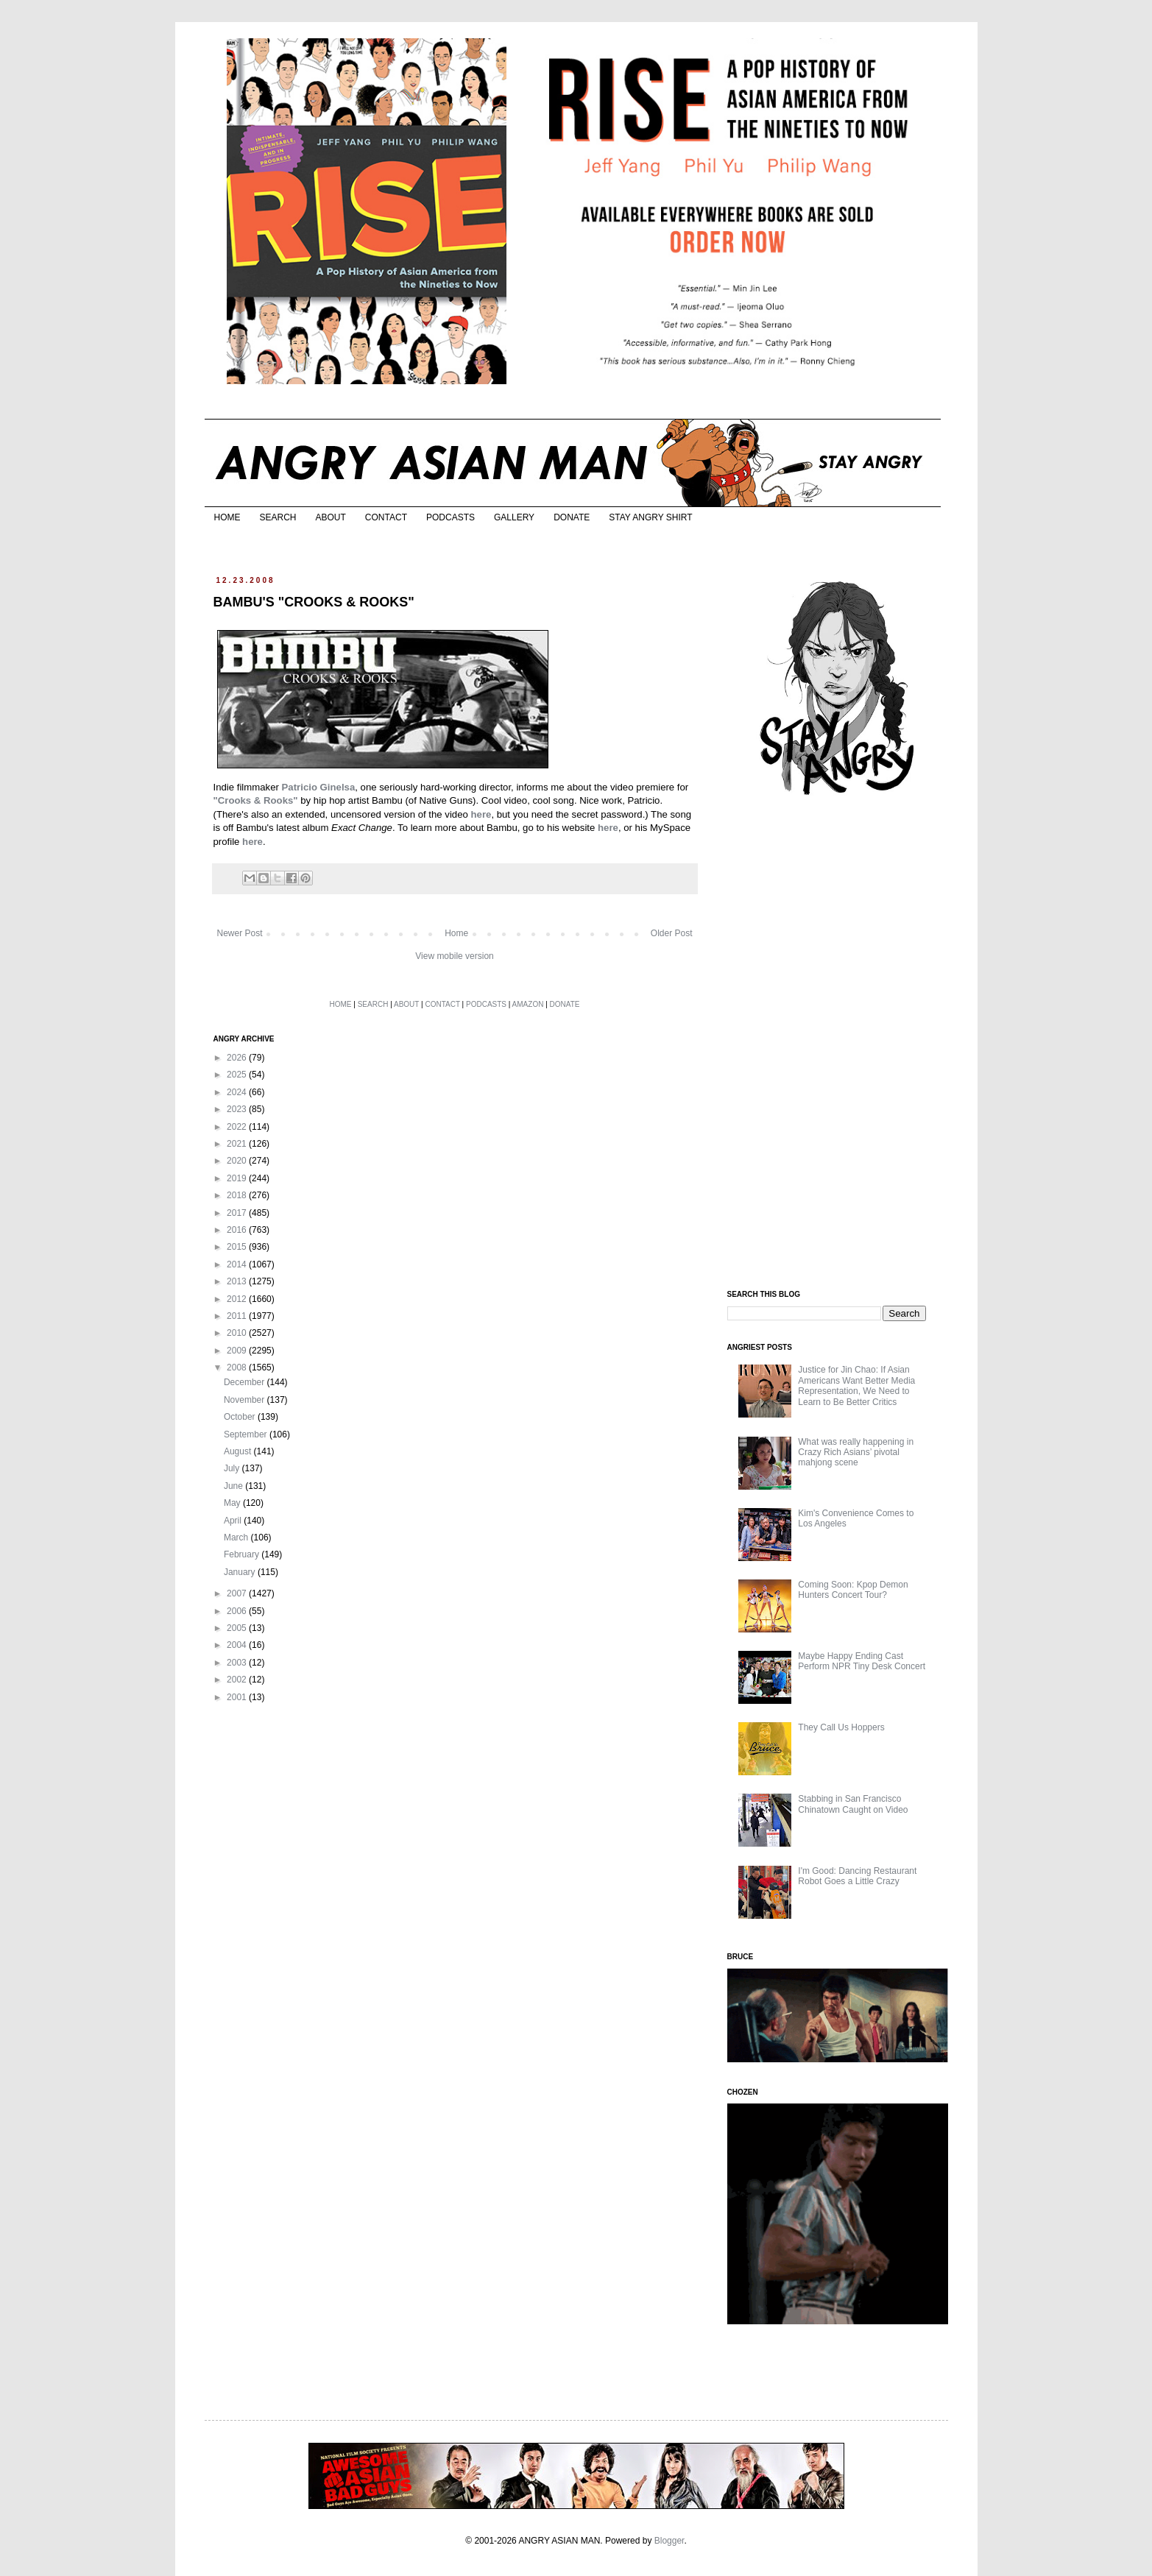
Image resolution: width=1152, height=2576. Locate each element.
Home (456, 933)
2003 (238, 1662)
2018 (238, 1195)
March (237, 1537)
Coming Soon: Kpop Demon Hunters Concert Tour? (853, 1589)
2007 (238, 1593)
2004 (238, 1645)
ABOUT (331, 517)
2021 (238, 1144)
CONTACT (386, 517)
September (246, 1434)
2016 (238, 1230)
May (233, 1503)
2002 (238, 1679)
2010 (238, 1333)
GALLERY (514, 517)
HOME (227, 517)
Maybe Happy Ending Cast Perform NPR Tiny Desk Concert (861, 1661)
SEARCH (278, 517)
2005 (238, 1628)
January (241, 1572)
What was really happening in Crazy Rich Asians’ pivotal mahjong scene (856, 1452)
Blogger (669, 2541)
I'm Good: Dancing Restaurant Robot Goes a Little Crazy (857, 1876)
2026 (238, 1057)
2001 (238, 1697)
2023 (238, 1109)
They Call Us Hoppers (841, 1727)
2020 (238, 1161)
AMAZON (528, 1004)
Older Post (672, 933)
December (245, 1382)
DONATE (572, 517)
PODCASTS (450, 517)
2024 (238, 1092)
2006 (238, 1611)
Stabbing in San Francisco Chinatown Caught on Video (853, 1804)
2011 (238, 1316)
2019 (238, 1178)
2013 (238, 1281)
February (242, 1554)
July (233, 1468)
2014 (238, 1264)
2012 (238, 1299)
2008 (238, 1367)
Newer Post (240, 933)
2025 (238, 1074)
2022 (238, 1127)
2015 (238, 1247)
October (241, 1417)
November (245, 1400)
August (239, 1451)
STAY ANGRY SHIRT (650, 517)
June (234, 1486)
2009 (238, 1350)
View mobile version (454, 956)
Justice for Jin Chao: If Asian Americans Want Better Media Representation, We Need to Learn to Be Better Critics (856, 1385)
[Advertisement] (837, 1043)
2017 (238, 1213)
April (234, 1520)
